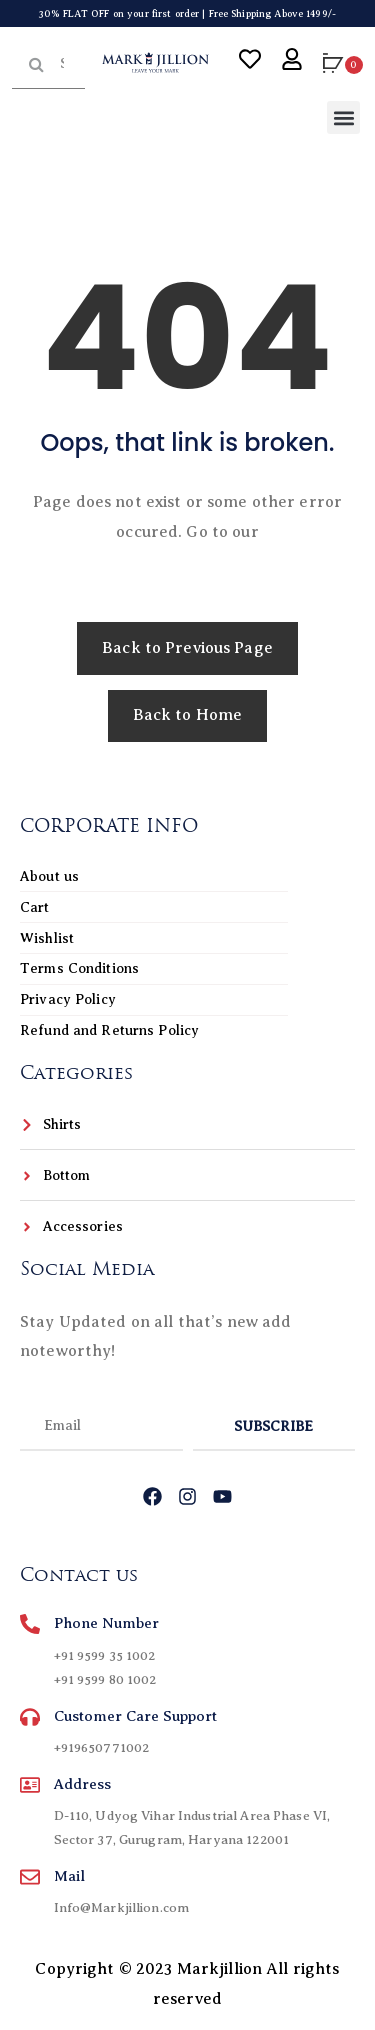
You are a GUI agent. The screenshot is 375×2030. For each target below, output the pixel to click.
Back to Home (188, 715)
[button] (343, 117)
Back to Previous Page (187, 648)
